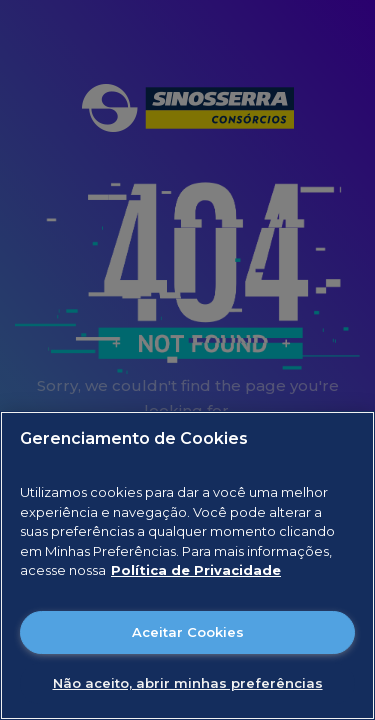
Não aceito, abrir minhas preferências (188, 683)
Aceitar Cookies (188, 632)
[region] (187, 565)
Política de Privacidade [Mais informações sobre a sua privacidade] (196, 570)
